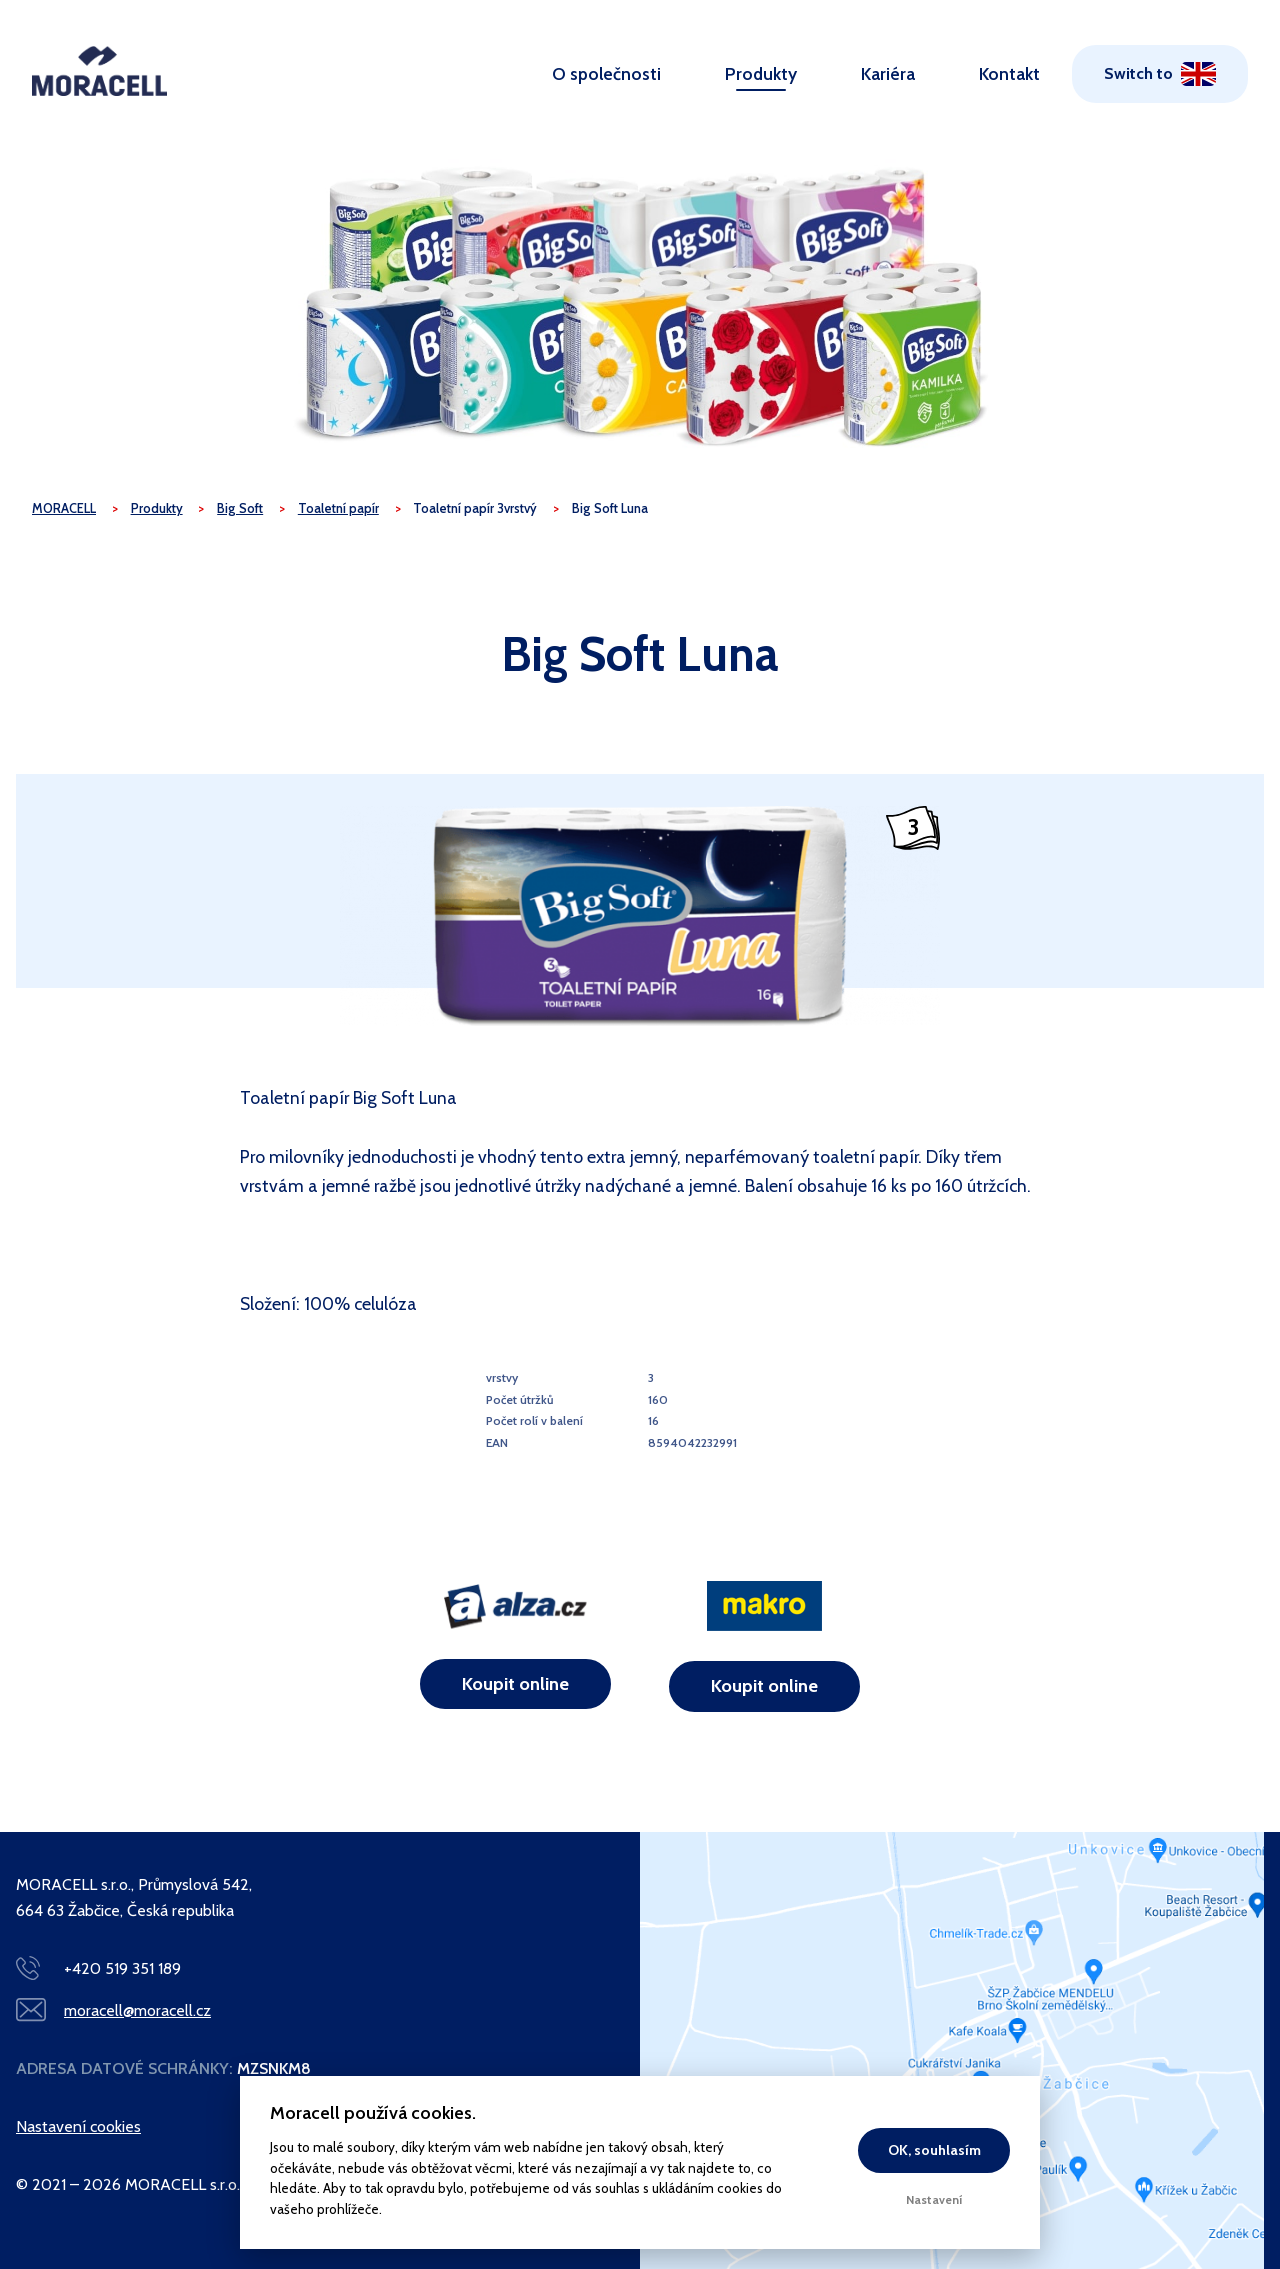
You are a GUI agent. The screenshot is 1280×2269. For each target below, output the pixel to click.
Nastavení (934, 2199)
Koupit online (515, 1684)
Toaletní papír (338, 508)
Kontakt (1009, 73)
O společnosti (606, 73)
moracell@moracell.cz (137, 2010)
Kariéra (888, 73)
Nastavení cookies (78, 2126)
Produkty (761, 73)
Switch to (1138, 73)
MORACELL (64, 508)
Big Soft (240, 508)
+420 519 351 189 (122, 1968)
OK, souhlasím (934, 2150)
